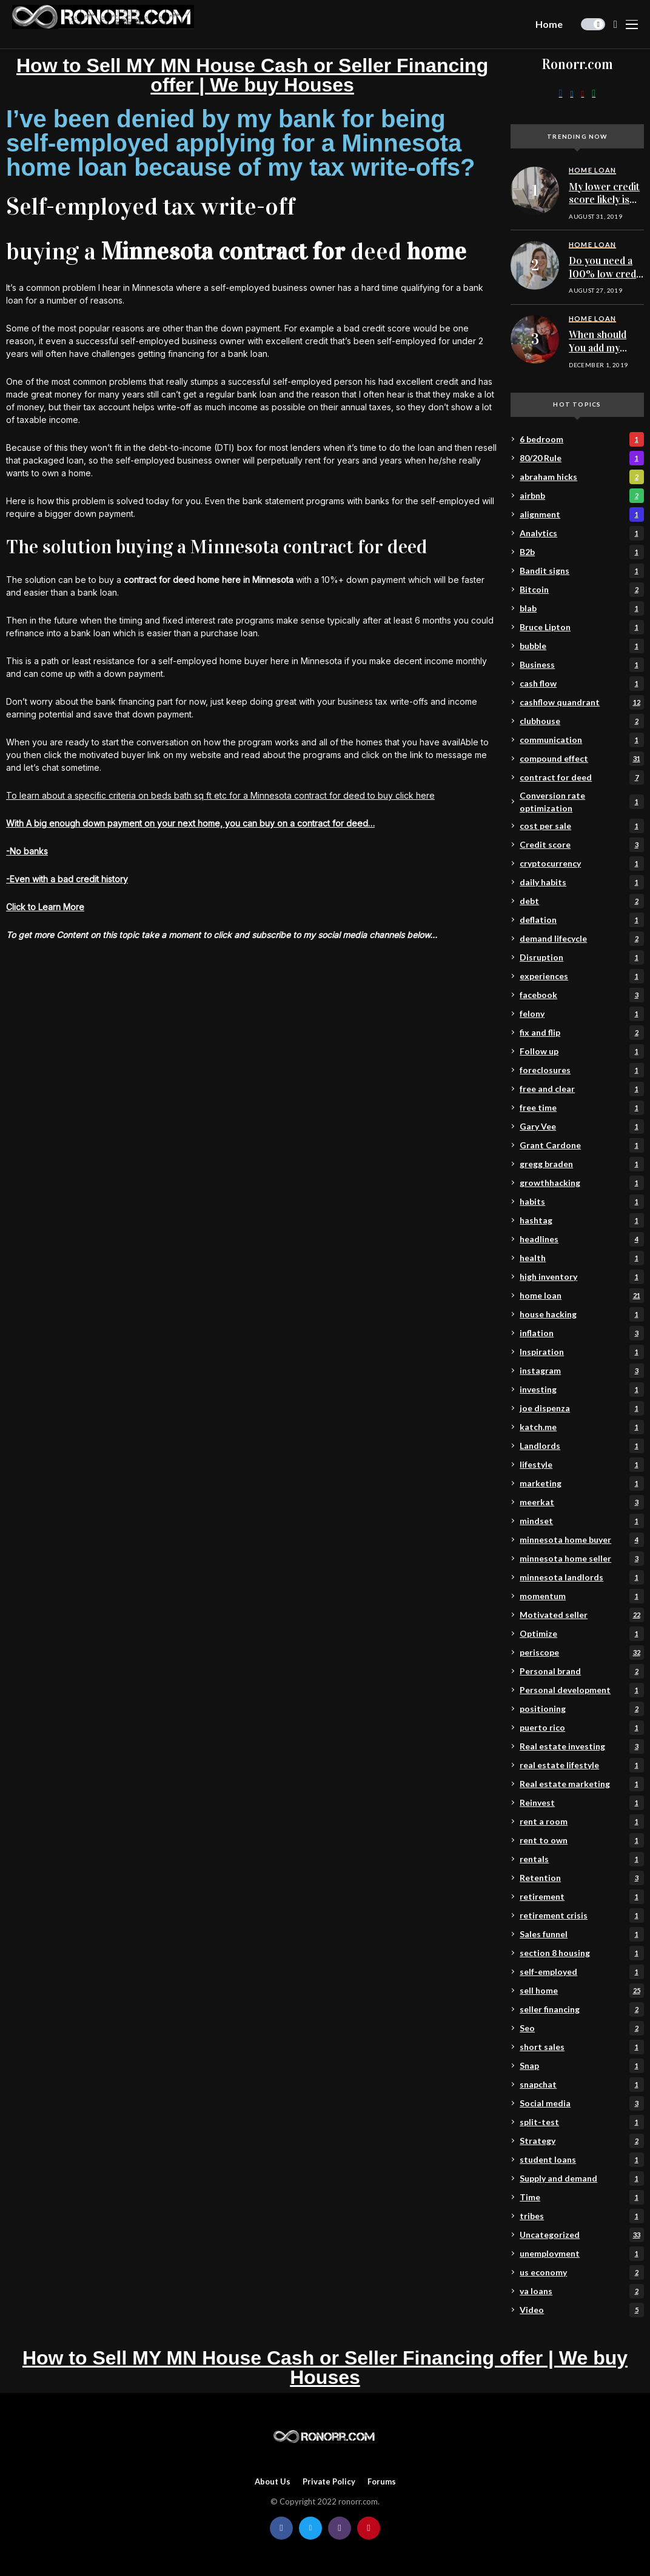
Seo (581, 2028)
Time (581, 2197)
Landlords (581, 1446)
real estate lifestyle (581, 1765)
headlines (581, 1239)
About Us (272, 2481)
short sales (581, 2047)
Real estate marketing (581, 1784)
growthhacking (581, 1183)
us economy (581, 2272)
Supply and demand (581, 2178)
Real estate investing (581, 1746)
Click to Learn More (45, 907)
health (581, 1258)
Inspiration (581, 1352)
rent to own (581, 1840)
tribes (581, 2216)
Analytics (581, 533)
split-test (581, 2122)
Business (581, 664)
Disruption (581, 957)
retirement (581, 1896)
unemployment (581, 2253)
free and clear (581, 1089)
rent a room (581, 1821)
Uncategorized (581, 2235)
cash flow (581, 683)
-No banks (27, 851)
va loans (581, 2291)
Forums (381, 2481)
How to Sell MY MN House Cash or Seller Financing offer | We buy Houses (252, 75)
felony (581, 1014)
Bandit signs (581, 571)
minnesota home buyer (581, 1540)
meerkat (581, 1502)
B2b (581, 552)
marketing (581, 1483)
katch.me (581, 1427)
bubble (581, 646)
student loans (581, 2159)
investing (581, 1389)
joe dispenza (581, 1408)
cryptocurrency (581, 863)
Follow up (581, 1051)
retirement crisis (581, 1915)
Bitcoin (581, 589)
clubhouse (581, 721)
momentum (581, 1596)
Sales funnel (581, 1934)
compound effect (581, 758)
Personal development (581, 1690)
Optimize (581, 1633)
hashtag (581, 1220)
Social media (581, 2103)
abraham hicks (581, 477)
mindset (581, 1521)
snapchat (581, 2084)
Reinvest (581, 1803)
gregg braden (581, 1164)
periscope (581, 1652)
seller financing (581, 2009)
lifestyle (581, 1464)
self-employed (581, 1972)
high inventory (581, 1277)
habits (581, 1201)
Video (581, 2310)
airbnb (581, 495)
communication (581, 740)
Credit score (581, 844)
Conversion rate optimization (581, 801)
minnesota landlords (581, 1577)
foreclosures (581, 1070)
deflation (581, 920)
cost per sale (581, 826)
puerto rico (581, 1727)
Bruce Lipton (581, 627)
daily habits (581, 882)
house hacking (581, 1314)
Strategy (581, 2141)
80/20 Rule (581, 458)
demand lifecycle (581, 938)
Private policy (329, 2481)
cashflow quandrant (581, 702)
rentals (581, 1859)
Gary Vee (581, 1126)
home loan (581, 1295)
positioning (581, 1709)
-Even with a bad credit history (67, 879)
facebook (581, 995)
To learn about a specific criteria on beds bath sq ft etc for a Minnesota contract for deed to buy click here (220, 795)
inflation (581, 1333)
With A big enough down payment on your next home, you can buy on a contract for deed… (190, 823)
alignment (581, 514)
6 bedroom (581, 439)
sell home (581, 1990)
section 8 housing (581, 1953)
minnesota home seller (581, 1558)
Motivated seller (581, 1615)
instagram (581, 1370)
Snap (581, 2065)
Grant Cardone (581, 1145)
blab (581, 608)
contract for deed (581, 777)
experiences (581, 976)
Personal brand (581, 1671)
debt (581, 901)
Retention (581, 1878)
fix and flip (581, 1032)
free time (581, 1107)
